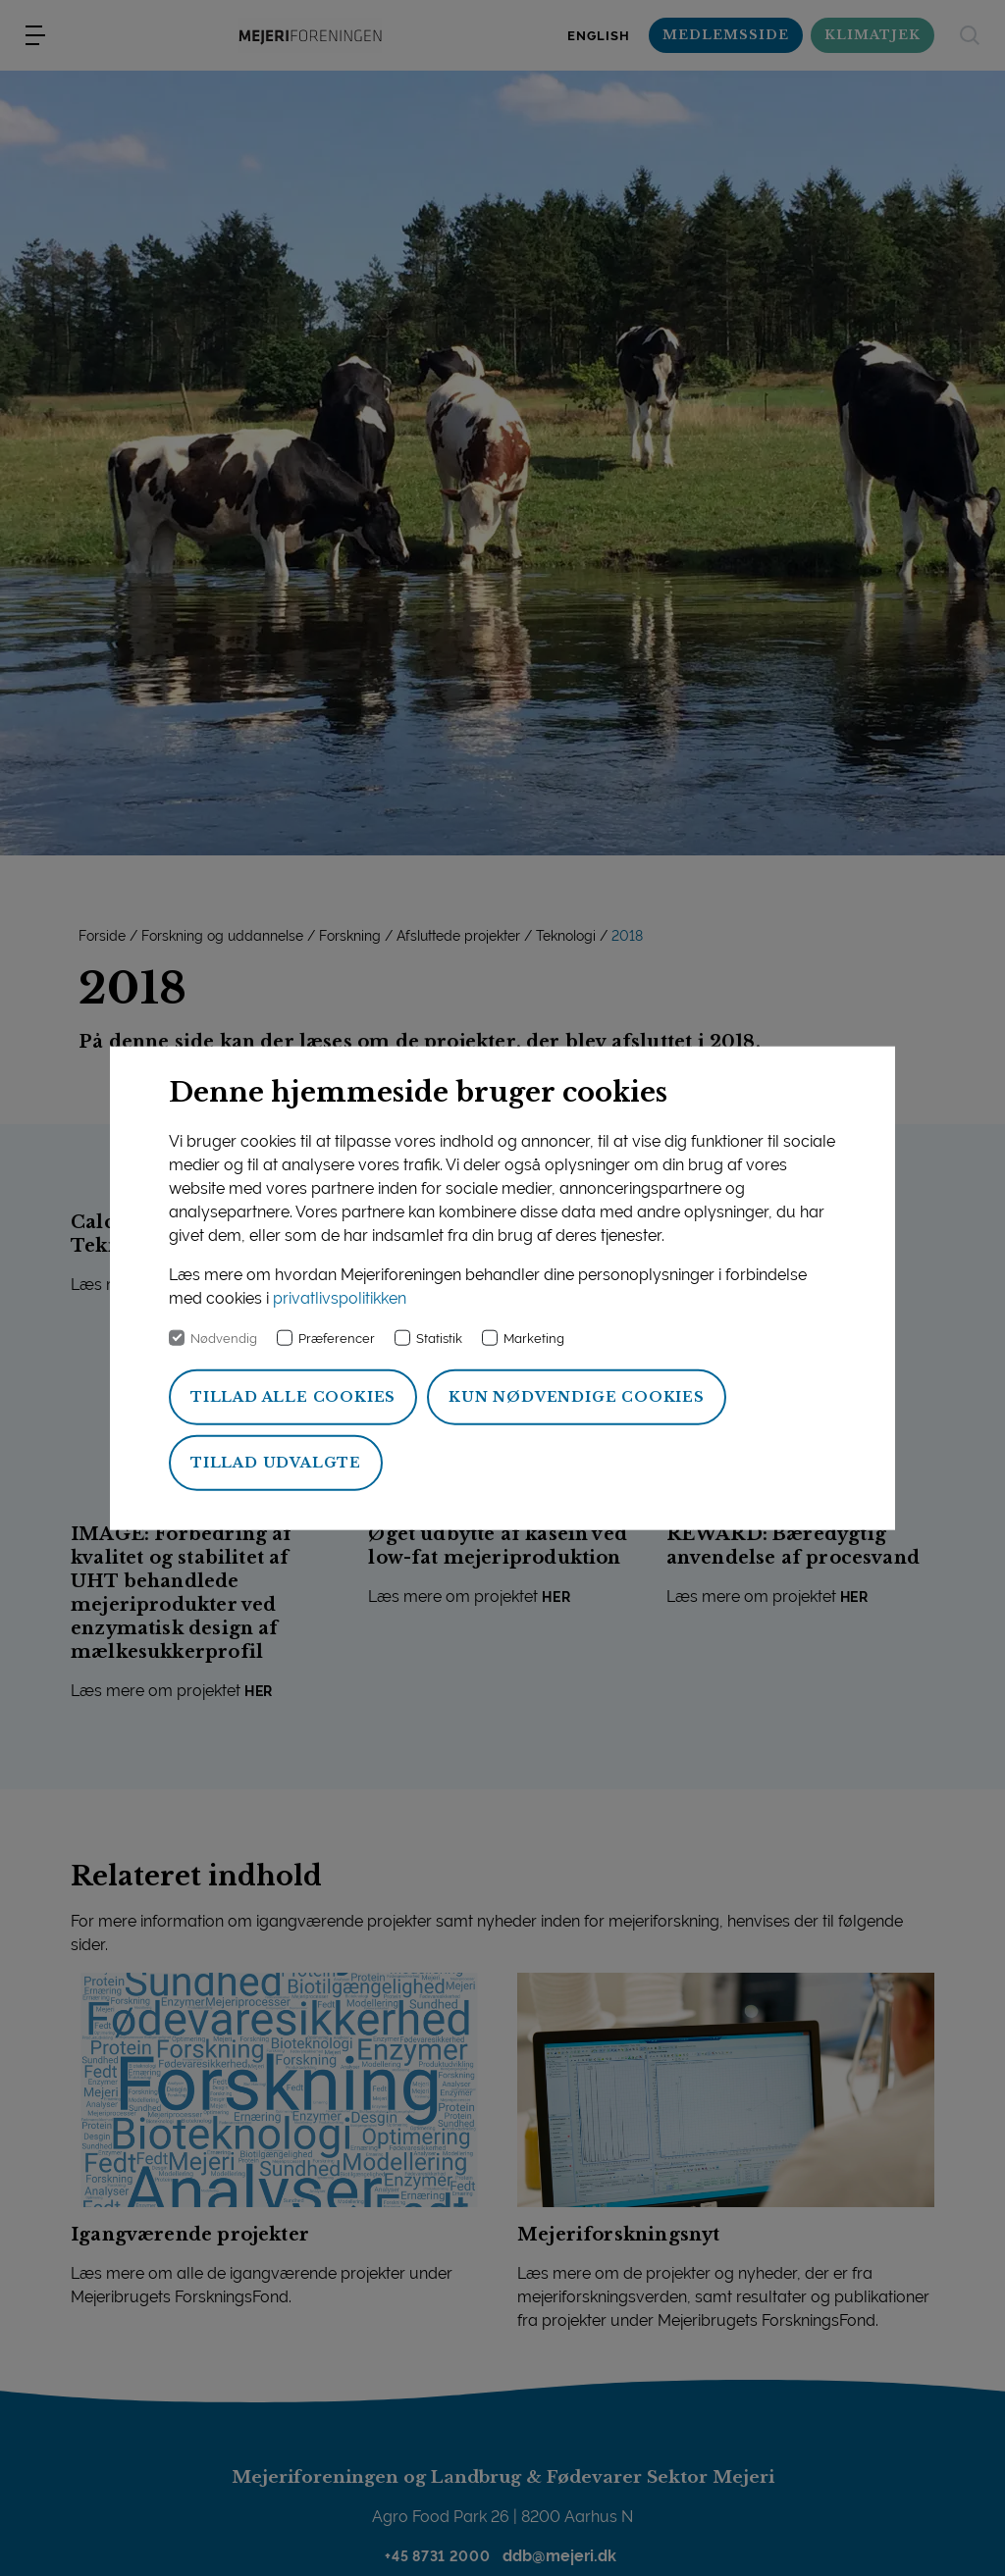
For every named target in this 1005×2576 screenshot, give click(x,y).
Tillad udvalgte (275, 1461)
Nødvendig (223, 1337)
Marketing (533, 1337)
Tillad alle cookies (293, 1396)
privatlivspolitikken (339, 1297)
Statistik (439, 1337)
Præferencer (336, 1337)
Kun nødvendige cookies (577, 1396)
